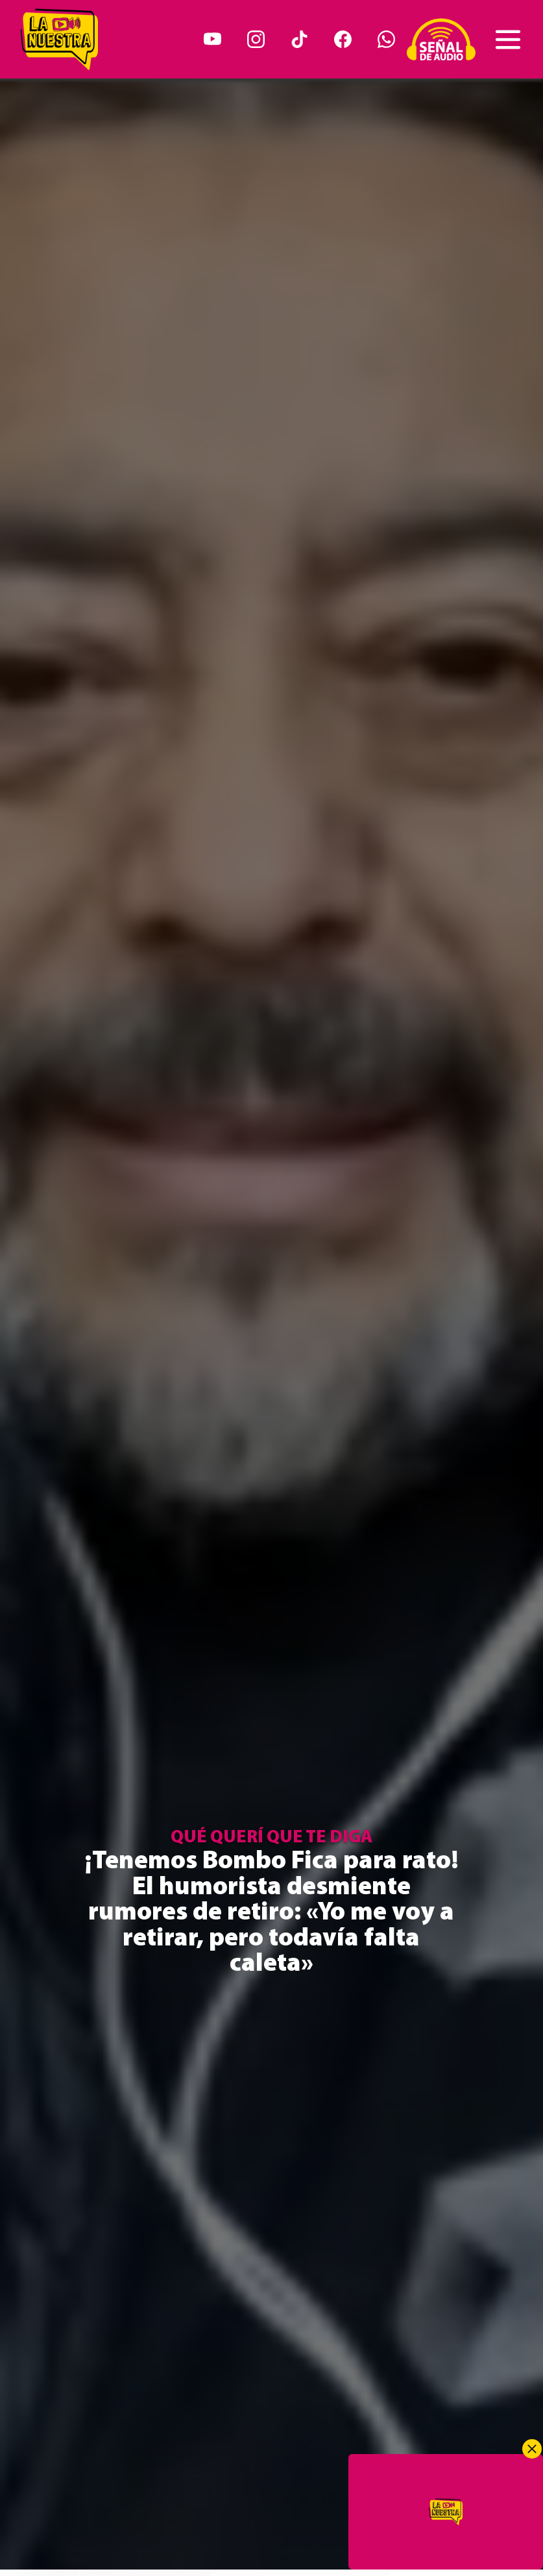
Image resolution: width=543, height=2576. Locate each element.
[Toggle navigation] (508, 39)
